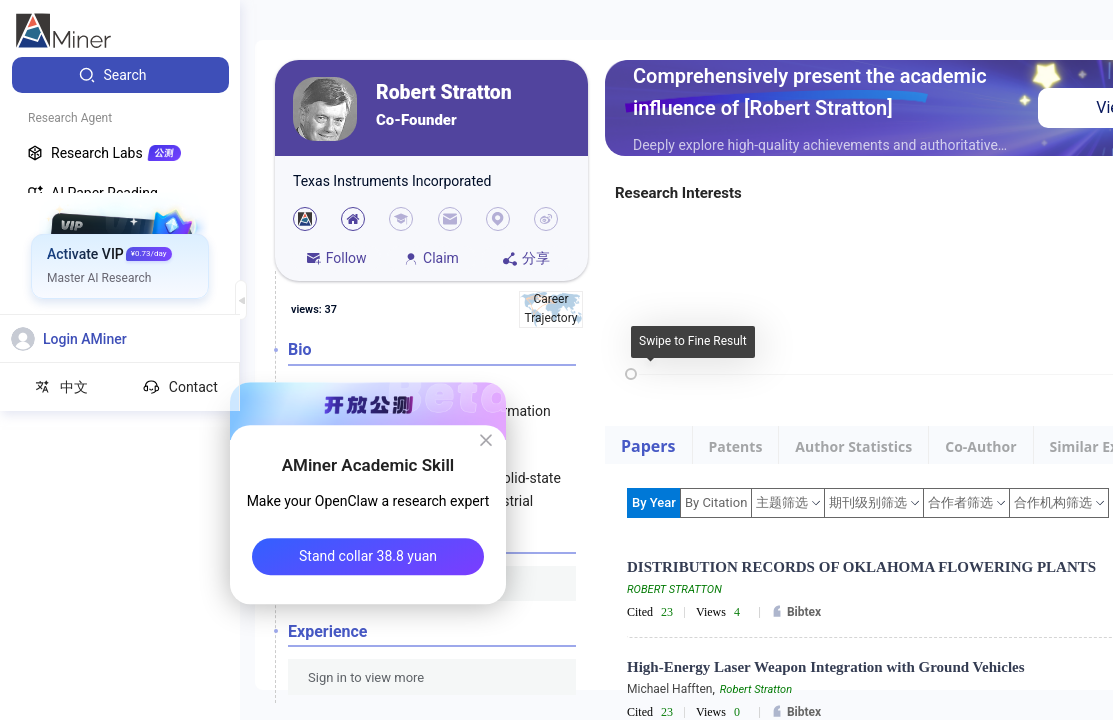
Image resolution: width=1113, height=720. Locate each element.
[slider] (631, 374)
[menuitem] (120, 75)
